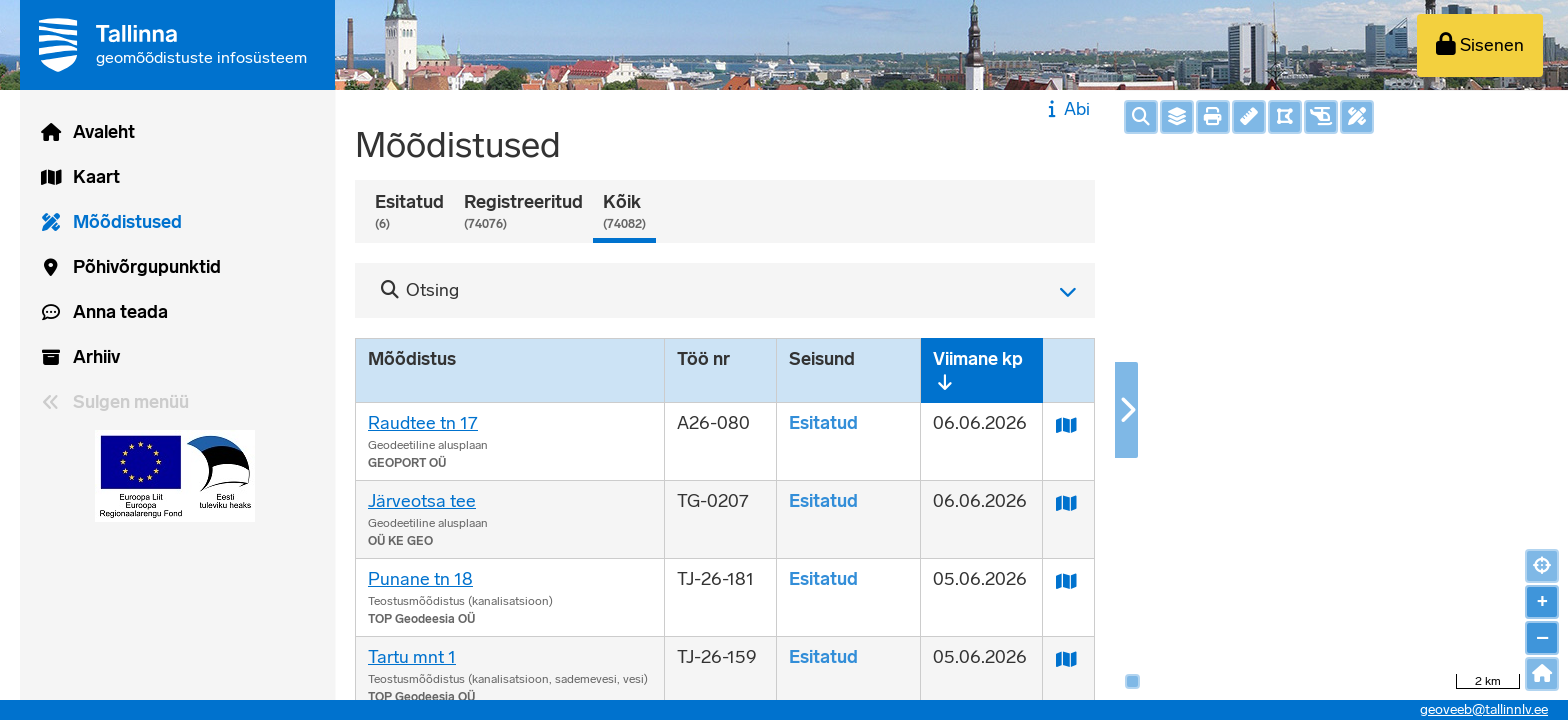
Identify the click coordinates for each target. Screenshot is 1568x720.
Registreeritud (523, 212)
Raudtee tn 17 (423, 423)
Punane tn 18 (420, 579)
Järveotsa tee (422, 501)
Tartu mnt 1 (412, 657)
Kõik (624, 212)
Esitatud (409, 212)
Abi (1066, 109)
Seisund (822, 359)
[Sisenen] (1480, 45)
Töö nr (703, 359)
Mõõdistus (412, 359)
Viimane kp (978, 359)
